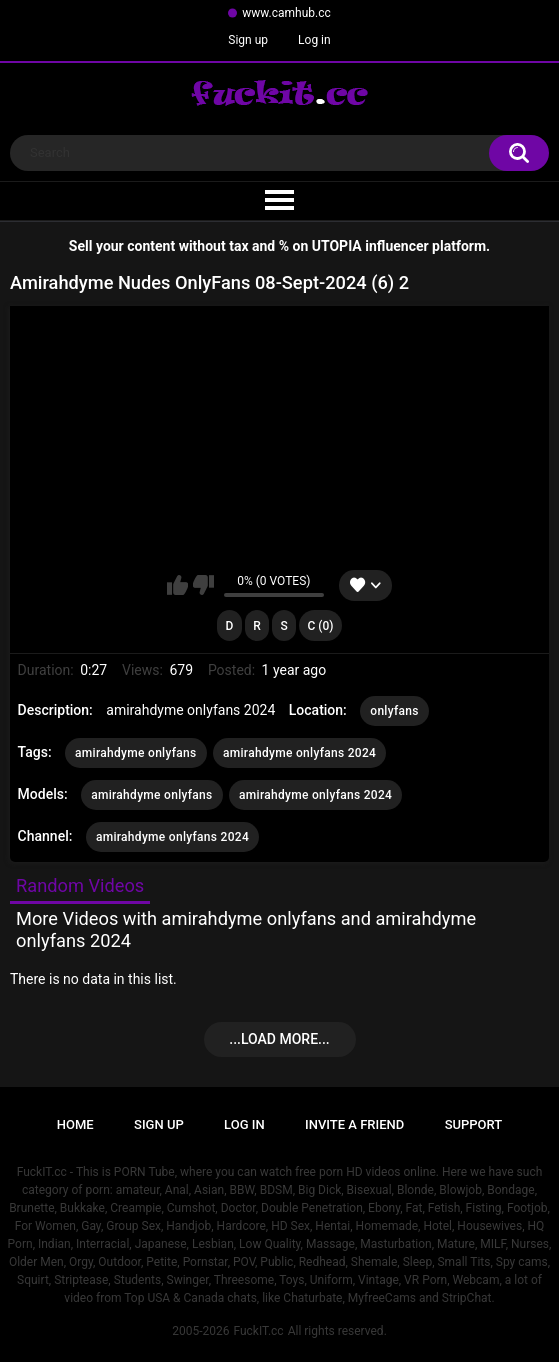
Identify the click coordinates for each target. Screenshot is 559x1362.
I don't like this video (203, 585)
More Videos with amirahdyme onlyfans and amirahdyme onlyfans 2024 (246, 929)
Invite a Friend (354, 1124)
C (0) (320, 626)
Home (75, 1124)
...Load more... (279, 1039)
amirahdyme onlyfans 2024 (299, 753)
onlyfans (394, 711)
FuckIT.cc (258, 1331)
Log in (314, 40)
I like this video (177, 585)
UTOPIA (337, 246)
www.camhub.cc (286, 13)
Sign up (248, 40)
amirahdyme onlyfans (135, 753)
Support (474, 1124)
